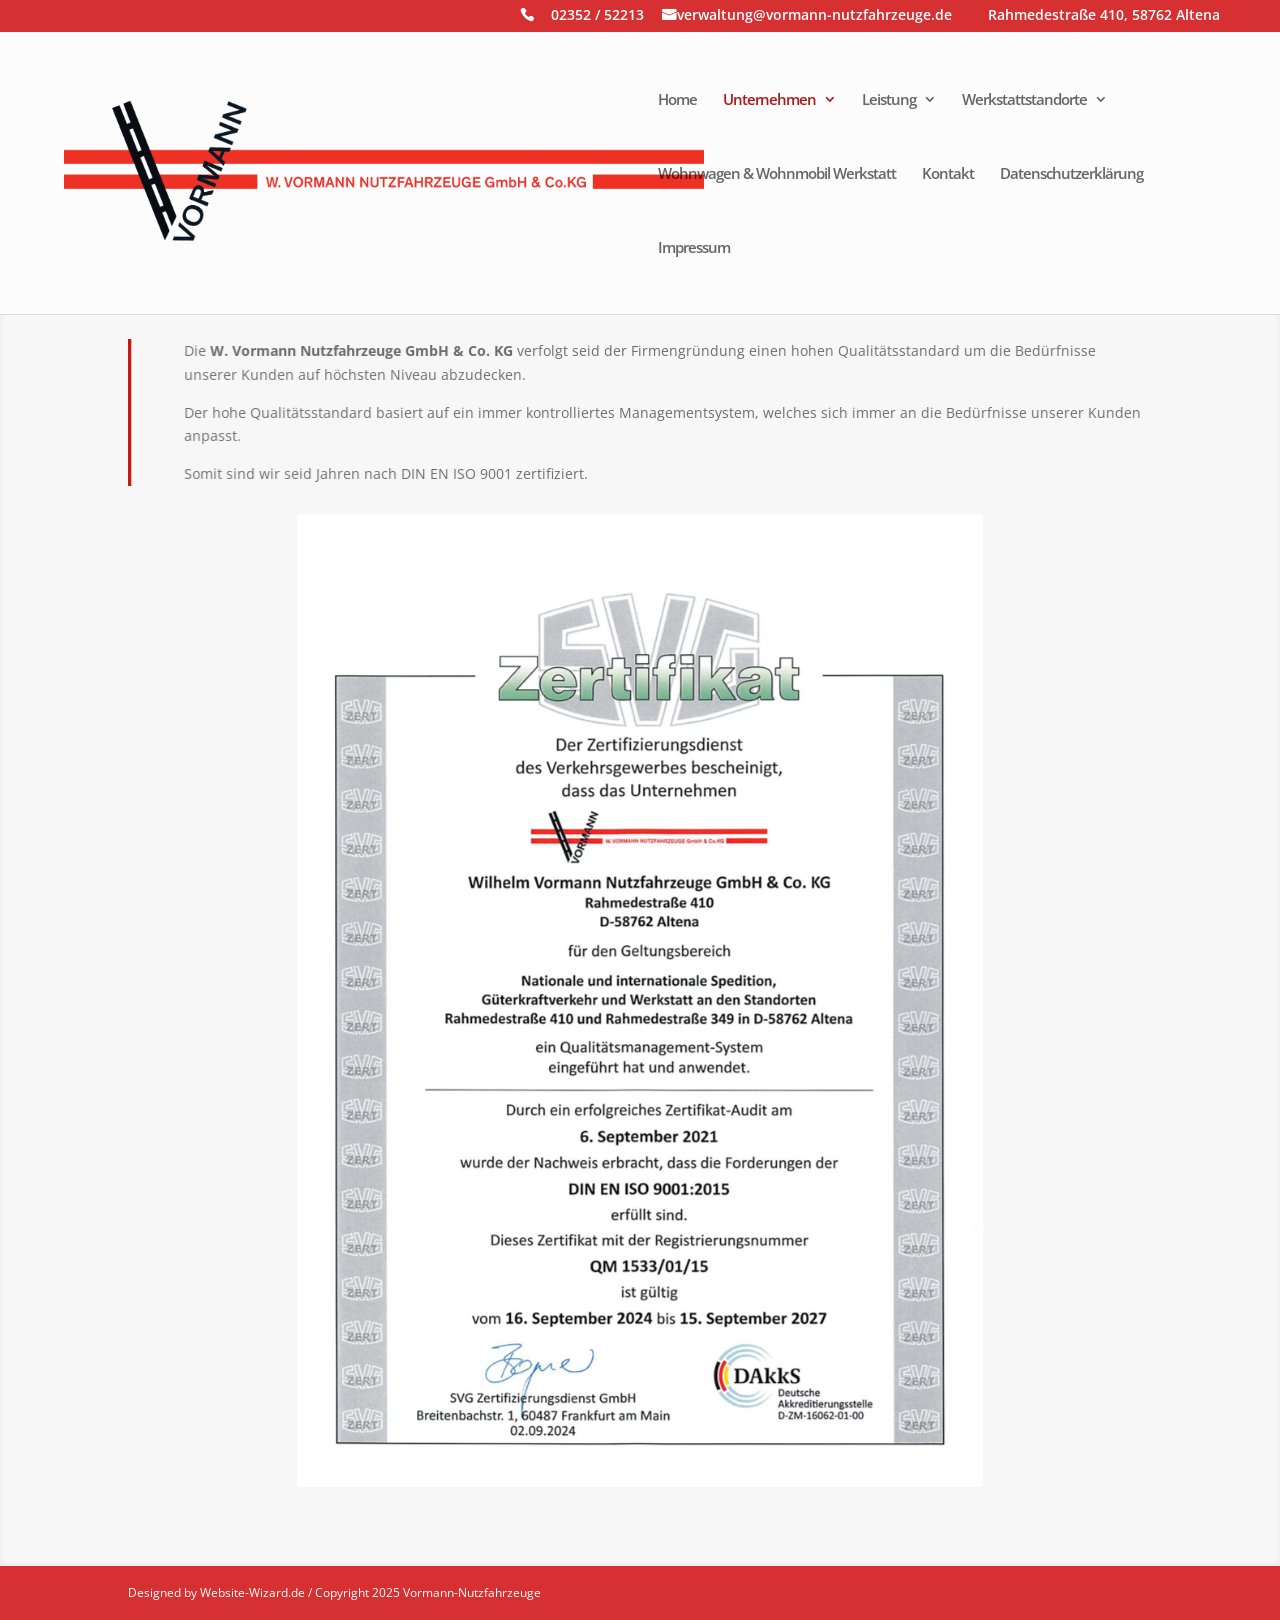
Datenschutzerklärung (1071, 174)
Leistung (889, 100)
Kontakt (948, 174)
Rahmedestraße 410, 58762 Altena (1104, 16)
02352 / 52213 (597, 16)
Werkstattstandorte (1024, 100)
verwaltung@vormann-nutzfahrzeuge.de (814, 16)
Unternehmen (769, 100)
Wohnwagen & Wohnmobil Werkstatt (777, 174)
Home (677, 100)
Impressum (694, 248)
